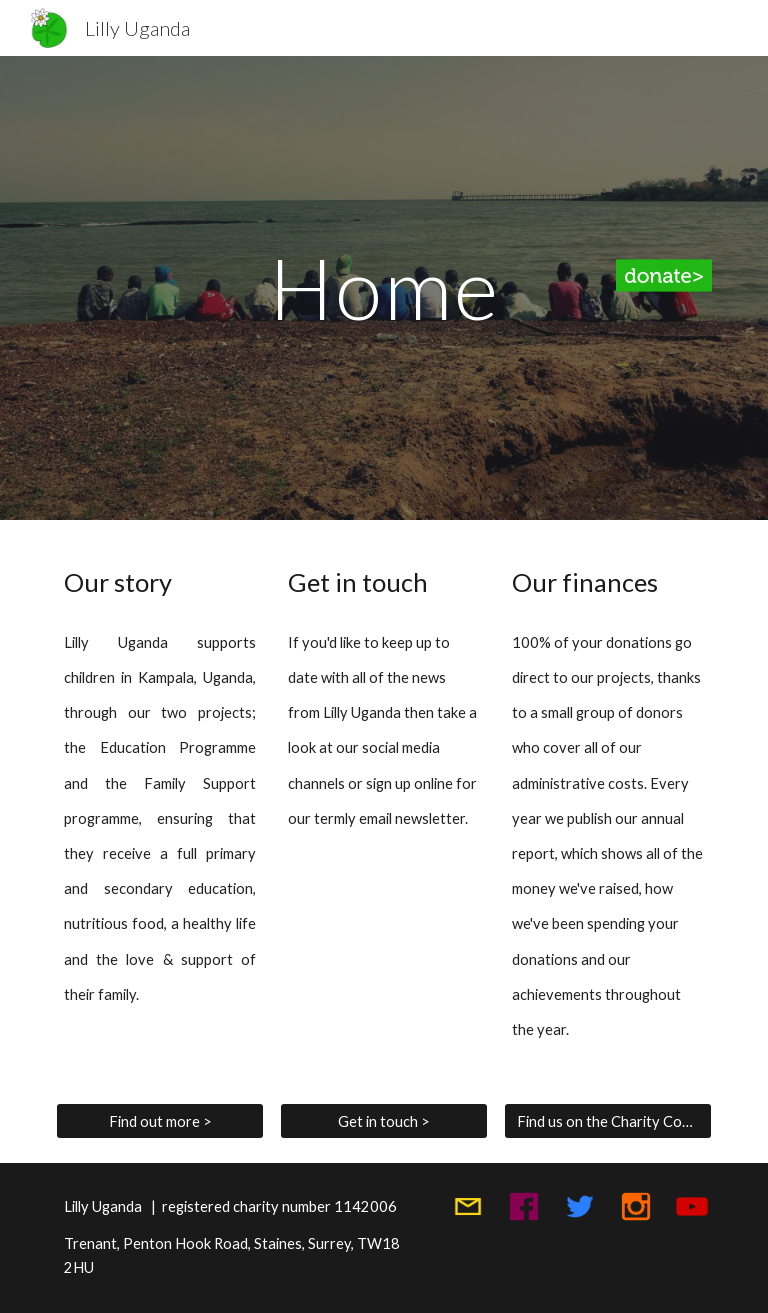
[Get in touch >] (383, 1121)
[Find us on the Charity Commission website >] (607, 1121)
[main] (383, 287)
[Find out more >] (159, 1121)
